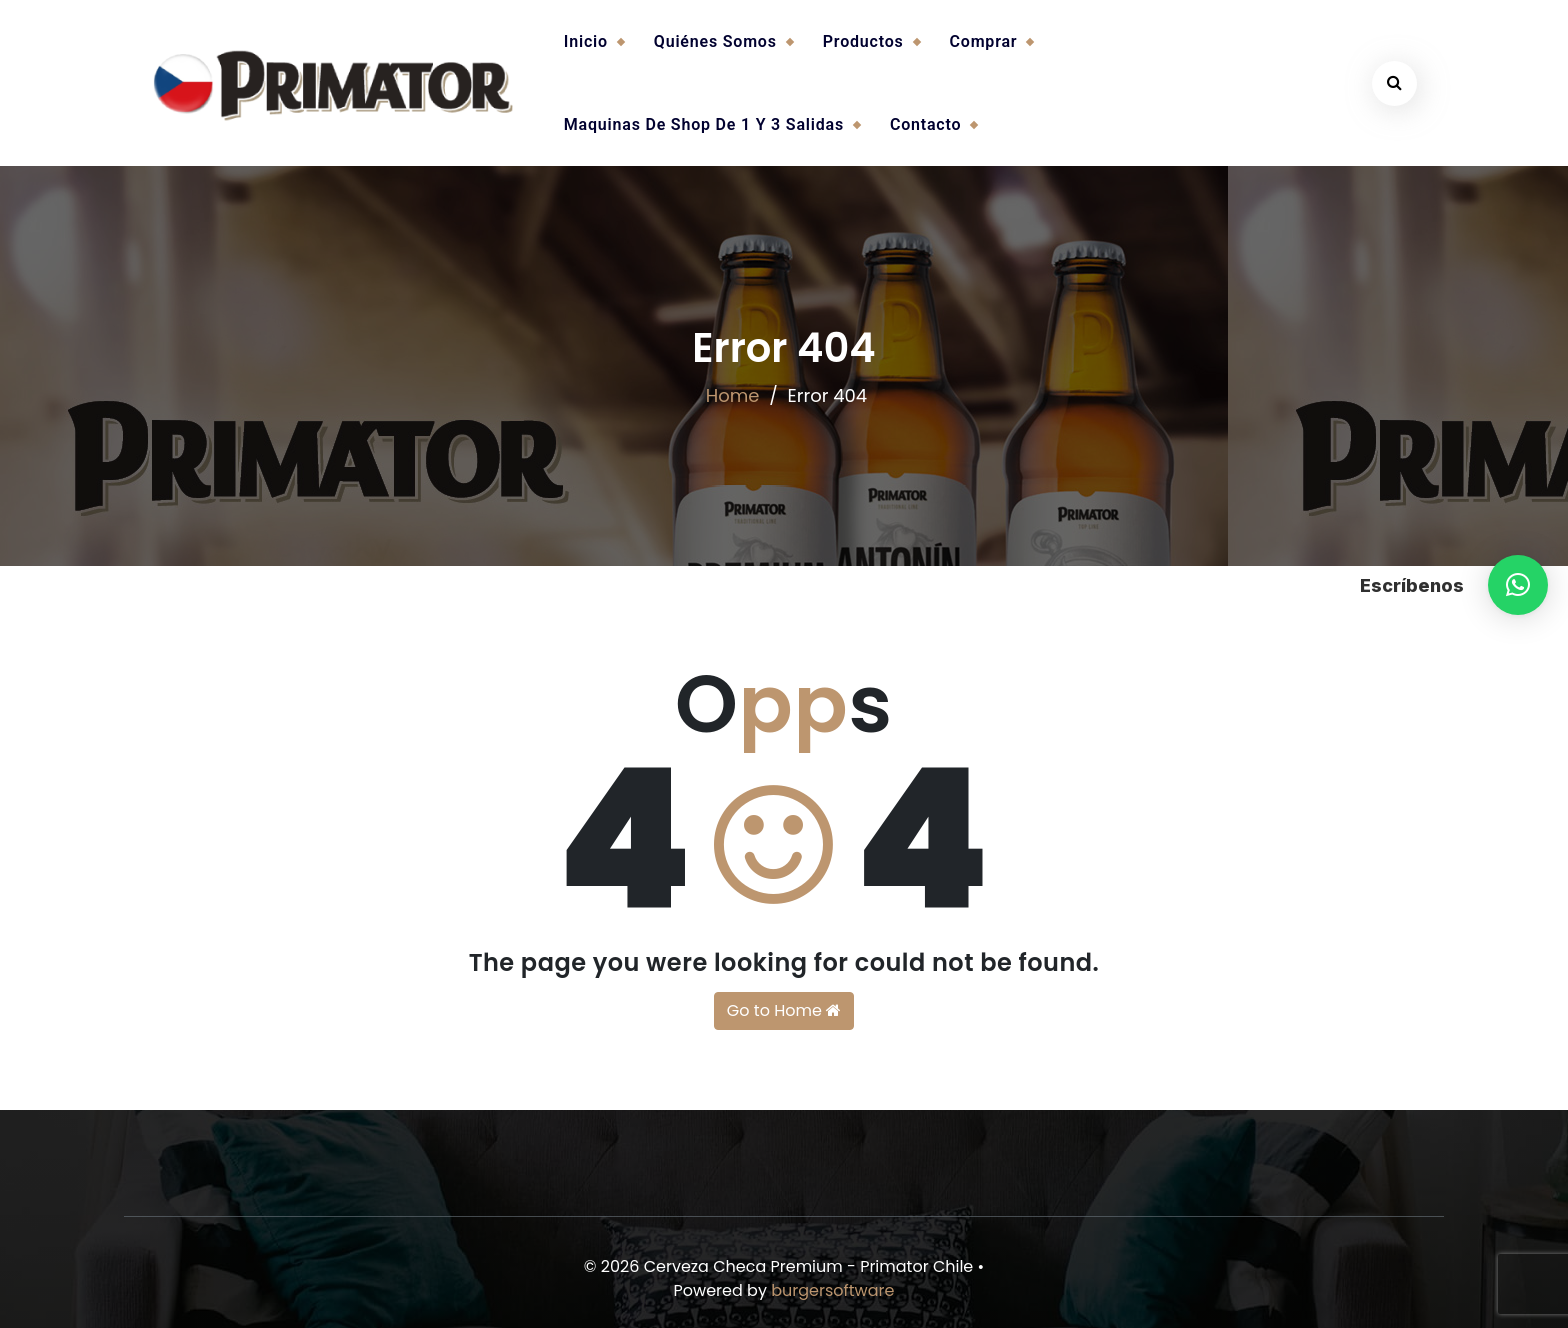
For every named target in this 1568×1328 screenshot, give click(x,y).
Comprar (984, 41)
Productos (863, 41)
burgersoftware (832, 1290)
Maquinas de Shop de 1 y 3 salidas (704, 124)
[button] (1518, 585)
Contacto (925, 124)
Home (733, 395)
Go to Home (784, 1010)
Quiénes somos (715, 41)
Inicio (586, 41)
